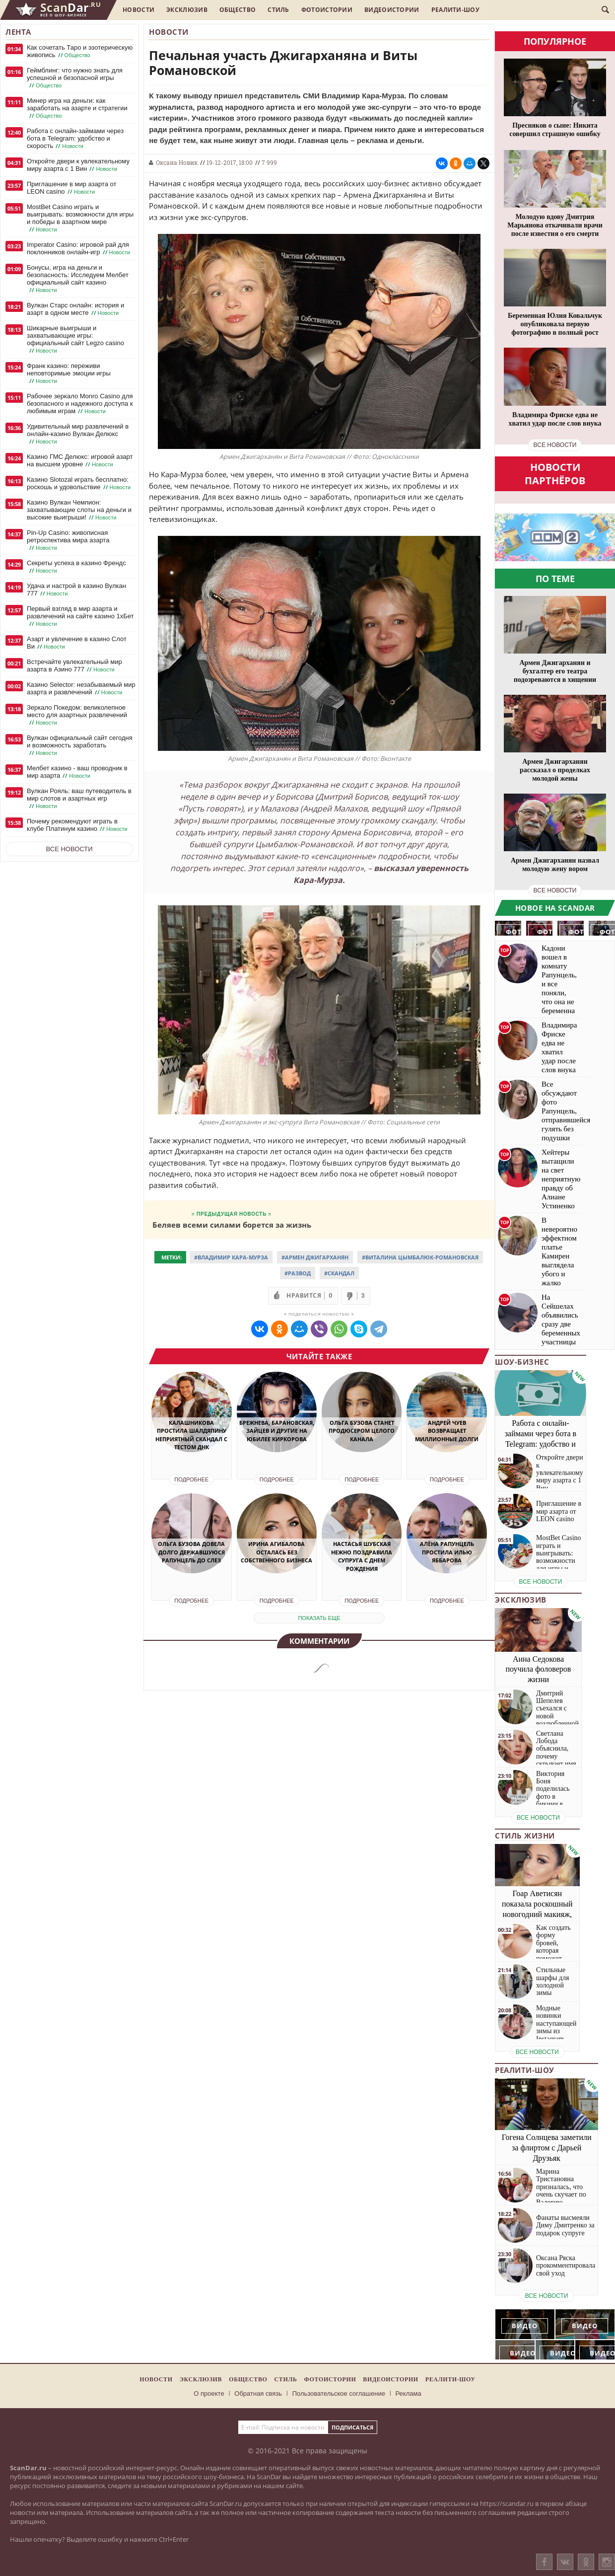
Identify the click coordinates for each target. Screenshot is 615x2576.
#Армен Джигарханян (314, 1257)
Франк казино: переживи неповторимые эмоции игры (69, 373)
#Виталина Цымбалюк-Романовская (420, 1257)
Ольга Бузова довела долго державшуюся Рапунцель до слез (191, 1552)
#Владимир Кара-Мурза (231, 1257)
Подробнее (191, 1479)
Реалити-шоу (455, 9)
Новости (138, 9)
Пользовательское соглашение (338, 2393)
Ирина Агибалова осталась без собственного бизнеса (276, 1552)
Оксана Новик (177, 162)
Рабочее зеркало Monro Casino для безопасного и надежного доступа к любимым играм (80, 403)
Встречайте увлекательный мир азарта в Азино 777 (74, 665)
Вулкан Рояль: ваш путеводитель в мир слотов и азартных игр (79, 798)
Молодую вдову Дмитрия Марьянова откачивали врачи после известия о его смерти (555, 225)
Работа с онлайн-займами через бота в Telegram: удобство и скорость (75, 138)
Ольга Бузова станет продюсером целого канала (362, 1431)
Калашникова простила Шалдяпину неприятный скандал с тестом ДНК (191, 1435)
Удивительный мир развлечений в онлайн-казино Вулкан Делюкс (78, 434)
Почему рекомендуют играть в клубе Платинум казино (78, 825)
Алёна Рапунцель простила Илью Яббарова (447, 1552)
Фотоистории (326, 9)
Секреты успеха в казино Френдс (76, 567)
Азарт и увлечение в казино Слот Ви (77, 643)
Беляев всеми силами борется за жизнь (231, 1224)
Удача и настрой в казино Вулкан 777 (76, 589)
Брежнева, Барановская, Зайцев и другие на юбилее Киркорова (276, 1431)
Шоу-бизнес (522, 1362)
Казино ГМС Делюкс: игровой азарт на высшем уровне (80, 460)
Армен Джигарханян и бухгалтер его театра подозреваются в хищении (555, 671)
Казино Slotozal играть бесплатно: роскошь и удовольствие (80, 483)
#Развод (297, 1273)
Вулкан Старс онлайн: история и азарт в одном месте (75, 309)
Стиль (278, 9)
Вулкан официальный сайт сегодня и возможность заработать (80, 745)
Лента (18, 32)
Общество (237, 9)
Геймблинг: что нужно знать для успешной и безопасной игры (75, 78)
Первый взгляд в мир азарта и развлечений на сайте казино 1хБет (80, 616)
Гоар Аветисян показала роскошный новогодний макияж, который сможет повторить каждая (537, 1914)
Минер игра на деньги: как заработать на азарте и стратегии (77, 108)
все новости (555, 445)
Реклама (408, 2393)
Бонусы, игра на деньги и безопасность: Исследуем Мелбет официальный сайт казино (78, 279)
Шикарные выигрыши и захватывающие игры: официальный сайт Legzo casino (75, 339)
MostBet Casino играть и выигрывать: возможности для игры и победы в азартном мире (80, 218)
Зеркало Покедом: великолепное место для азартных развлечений (77, 715)
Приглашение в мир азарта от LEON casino (71, 188)
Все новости (69, 849)
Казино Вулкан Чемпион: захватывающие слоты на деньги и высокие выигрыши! (79, 510)
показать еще (319, 1618)
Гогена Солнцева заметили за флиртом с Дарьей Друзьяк (547, 2147)
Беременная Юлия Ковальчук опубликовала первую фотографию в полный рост (555, 324)
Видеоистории (391, 9)
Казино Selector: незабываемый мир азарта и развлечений (81, 688)
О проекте (209, 2393)
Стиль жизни (525, 1835)
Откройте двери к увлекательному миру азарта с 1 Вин (78, 165)
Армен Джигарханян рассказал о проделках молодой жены (555, 770)
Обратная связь (258, 2393)
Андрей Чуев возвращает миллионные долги (446, 1431)
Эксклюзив (186, 9)
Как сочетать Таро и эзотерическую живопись (80, 51)
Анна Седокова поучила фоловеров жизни (538, 1669)
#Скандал (339, 1273)
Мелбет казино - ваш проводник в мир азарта (77, 772)
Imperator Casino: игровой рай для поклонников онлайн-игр (79, 248)
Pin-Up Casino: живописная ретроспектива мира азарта (68, 540)
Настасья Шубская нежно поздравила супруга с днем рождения (361, 1556)
